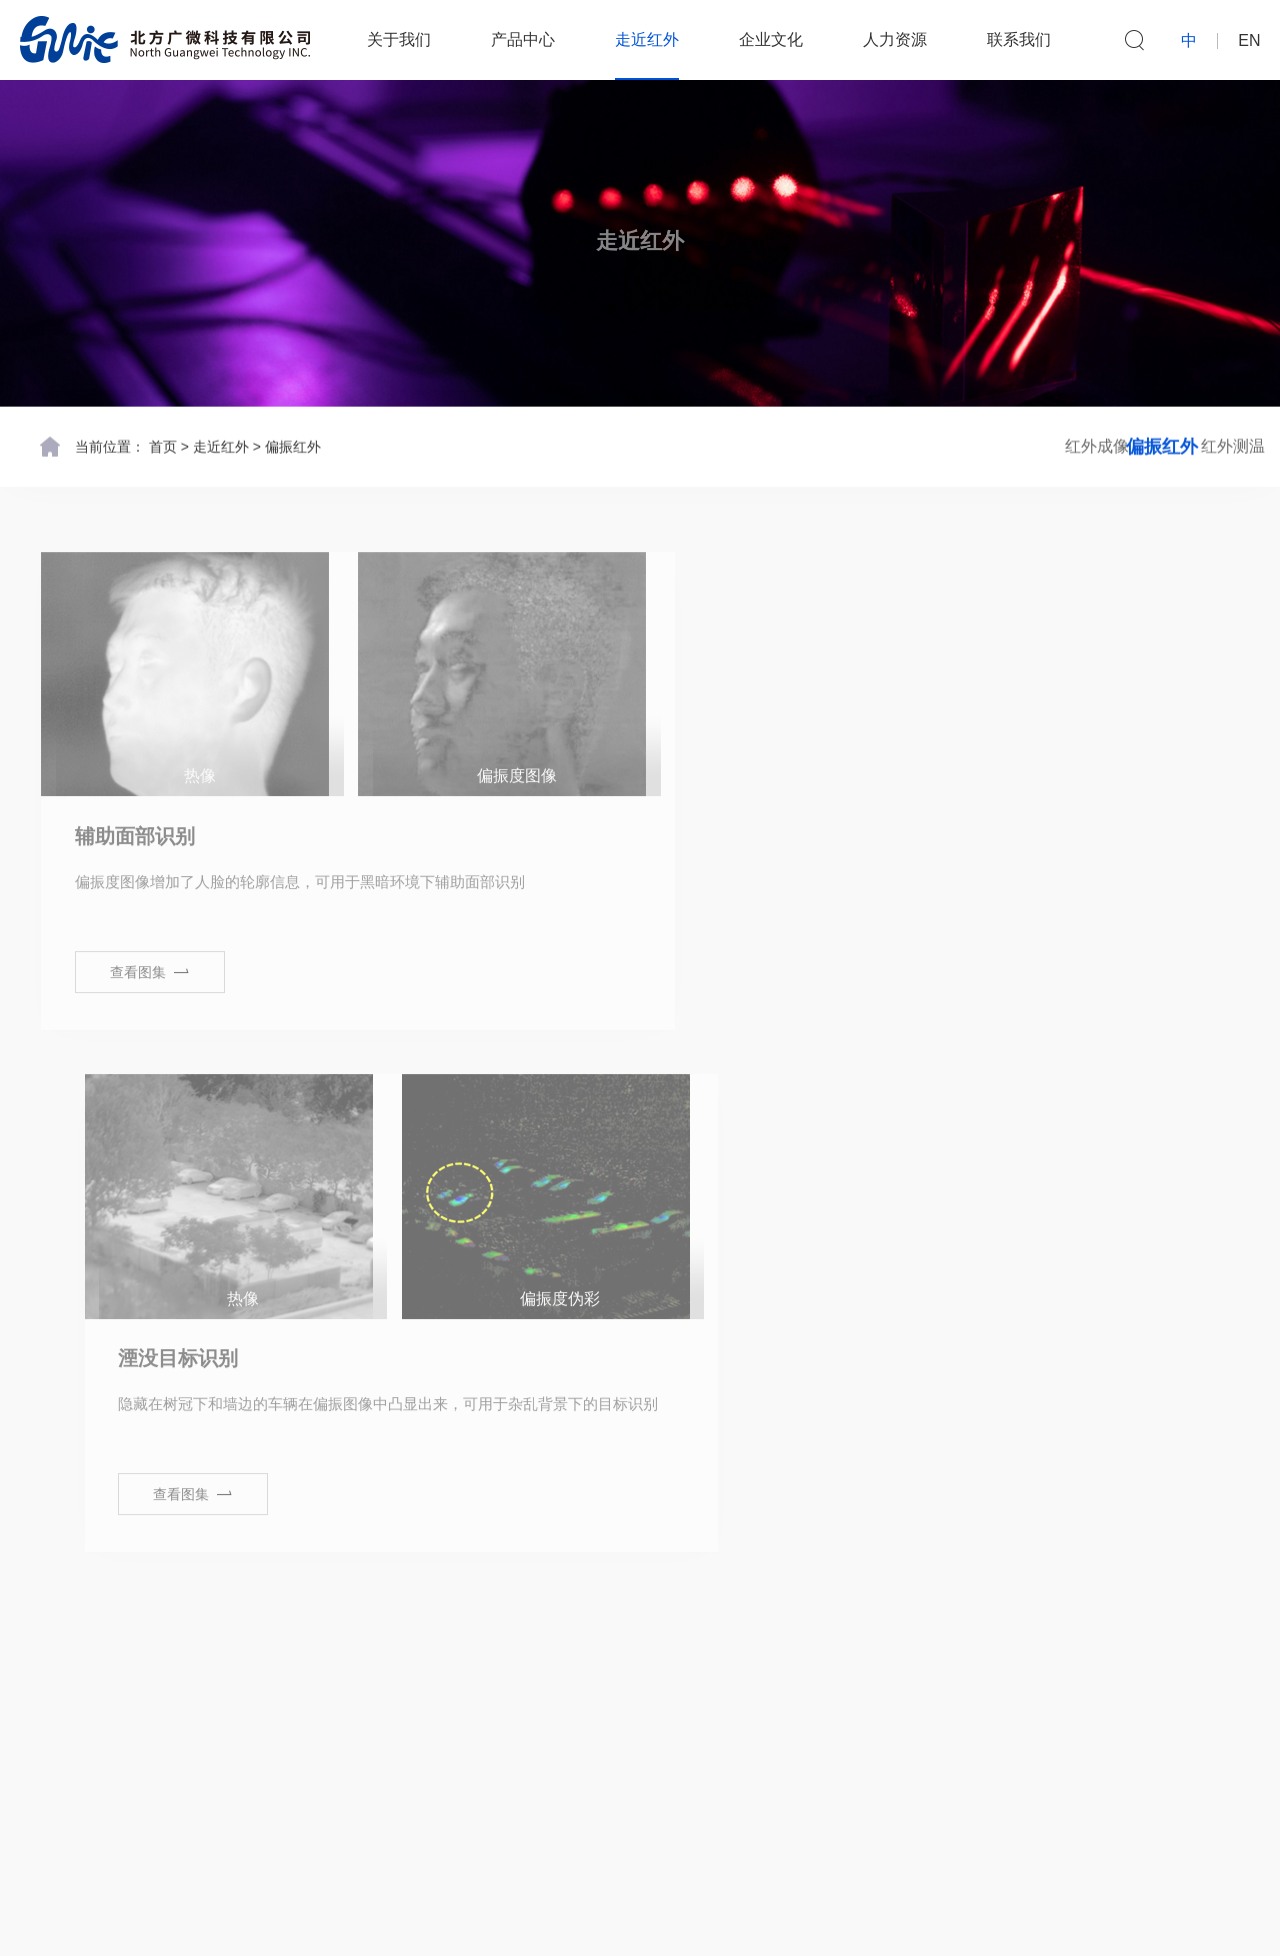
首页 (163, 445)
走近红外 (650, 39)
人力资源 (898, 39)
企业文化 (774, 39)
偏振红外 (293, 445)
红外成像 (940, 444)
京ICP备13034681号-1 (807, 1921)
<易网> (1009, 1921)
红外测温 (1180, 444)
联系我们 (1022, 39)
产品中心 (526, 39)
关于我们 (402, 39)
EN (1249, 41)
